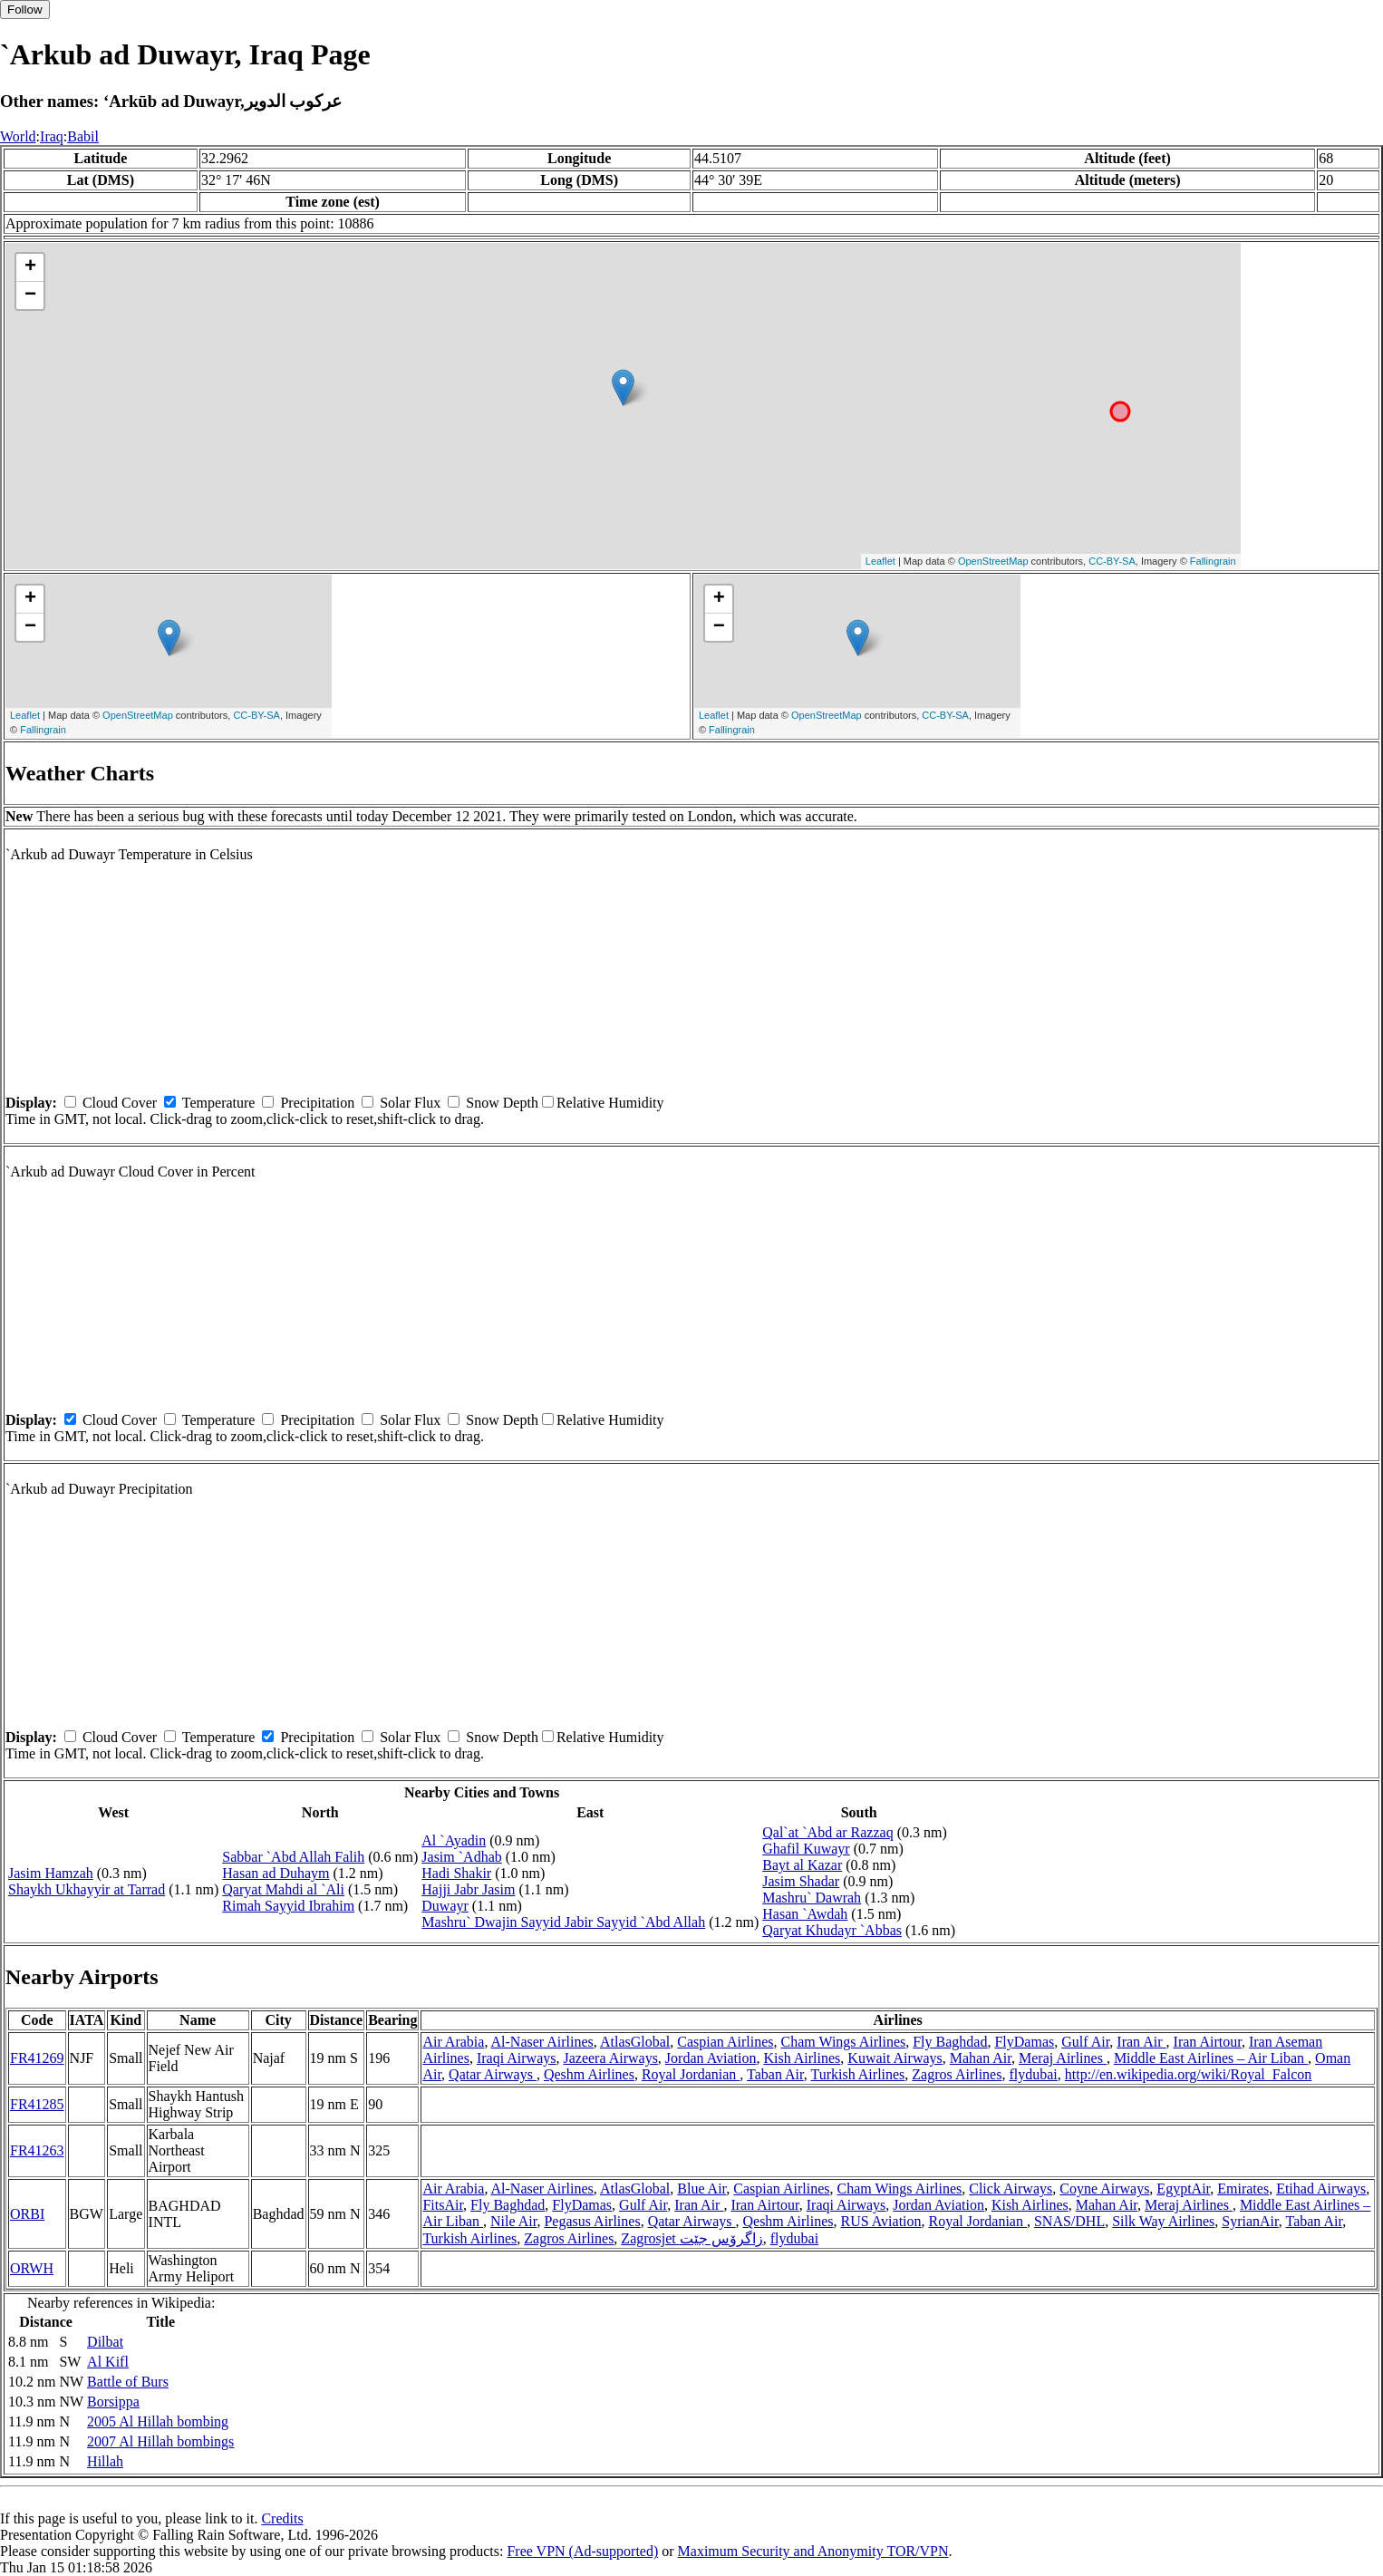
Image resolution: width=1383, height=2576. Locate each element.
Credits (282, 2518)
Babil (83, 136)
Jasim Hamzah (50, 1873)
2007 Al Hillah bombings (160, 2441)
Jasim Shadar (800, 1881)
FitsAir (442, 2205)
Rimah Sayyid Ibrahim (288, 1905)
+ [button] (30, 267)
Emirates (1243, 2188)
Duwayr (445, 1905)
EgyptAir (1183, 2188)
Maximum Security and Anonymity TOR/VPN (813, 2551)
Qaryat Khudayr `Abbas (832, 1930)
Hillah (105, 2461)
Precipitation (317, 1102)
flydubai (1033, 2074)
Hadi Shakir (456, 1873)
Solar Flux (410, 1102)
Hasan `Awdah (804, 1914)
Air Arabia (453, 2041)
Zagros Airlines (956, 2074)
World (18, 136)
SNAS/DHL (1069, 2221)
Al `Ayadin (453, 1840)
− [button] (30, 295)
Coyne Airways (1104, 2188)
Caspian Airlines (725, 2041)
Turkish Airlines (857, 2074)
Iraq (51, 136)
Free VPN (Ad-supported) (582, 2551)
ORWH (31, 2268)
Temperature (219, 1102)
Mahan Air (980, 2058)
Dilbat (105, 2341)
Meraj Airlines (1063, 2058)
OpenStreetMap (993, 561)
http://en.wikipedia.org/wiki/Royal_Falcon (1188, 2074)
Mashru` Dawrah (811, 1897)
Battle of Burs (128, 2381)
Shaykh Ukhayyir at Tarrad (86, 1889)
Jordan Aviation (711, 2058)
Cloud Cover (119, 1102)
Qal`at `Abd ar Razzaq (827, 1832)
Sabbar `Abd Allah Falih (293, 1856)
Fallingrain (1213, 561)
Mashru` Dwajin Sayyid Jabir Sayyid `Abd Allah (563, 1922)
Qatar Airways (493, 2074)
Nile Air (513, 2221)
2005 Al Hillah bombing (157, 2421)
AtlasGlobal (635, 2041)
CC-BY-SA (1112, 561)
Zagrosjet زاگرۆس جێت (691, 2238)
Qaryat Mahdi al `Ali (283, 1889)
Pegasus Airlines (592, 2221)
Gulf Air (1085, 2041)
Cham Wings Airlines (842, 2041)
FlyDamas (1024, 2041)
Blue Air (701, 2188)
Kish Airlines (801, 2058)
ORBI (27, 2214)
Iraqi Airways (516, 2058)
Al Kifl (108, 2361)
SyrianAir (1250, 2221)
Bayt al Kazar (802, 1865)
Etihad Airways (1321, 2188)
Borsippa (113, 2401)
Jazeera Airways (610, 2058)
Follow (25, 9)
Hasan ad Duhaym (275, 1873)
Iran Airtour (1208, 2041)
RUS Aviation (880, 2221)
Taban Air (775, 2074)
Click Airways (1010, 2188)
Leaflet (880, 561)
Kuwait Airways (894, 2058)
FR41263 (37, 2150)
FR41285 (37, 2104)
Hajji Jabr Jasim (468, 1889)
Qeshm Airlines (589, 2074)
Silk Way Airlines (1163, 2221)
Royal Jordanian (691, 2074)
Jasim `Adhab (461, 1856)
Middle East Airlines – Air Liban (1211, 2058)
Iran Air (1141, 2041)
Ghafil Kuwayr (805, 1848)
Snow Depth (502, 1102)
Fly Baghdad (950, 2041)
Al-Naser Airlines (542, 2041)
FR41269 (37, 2058)
